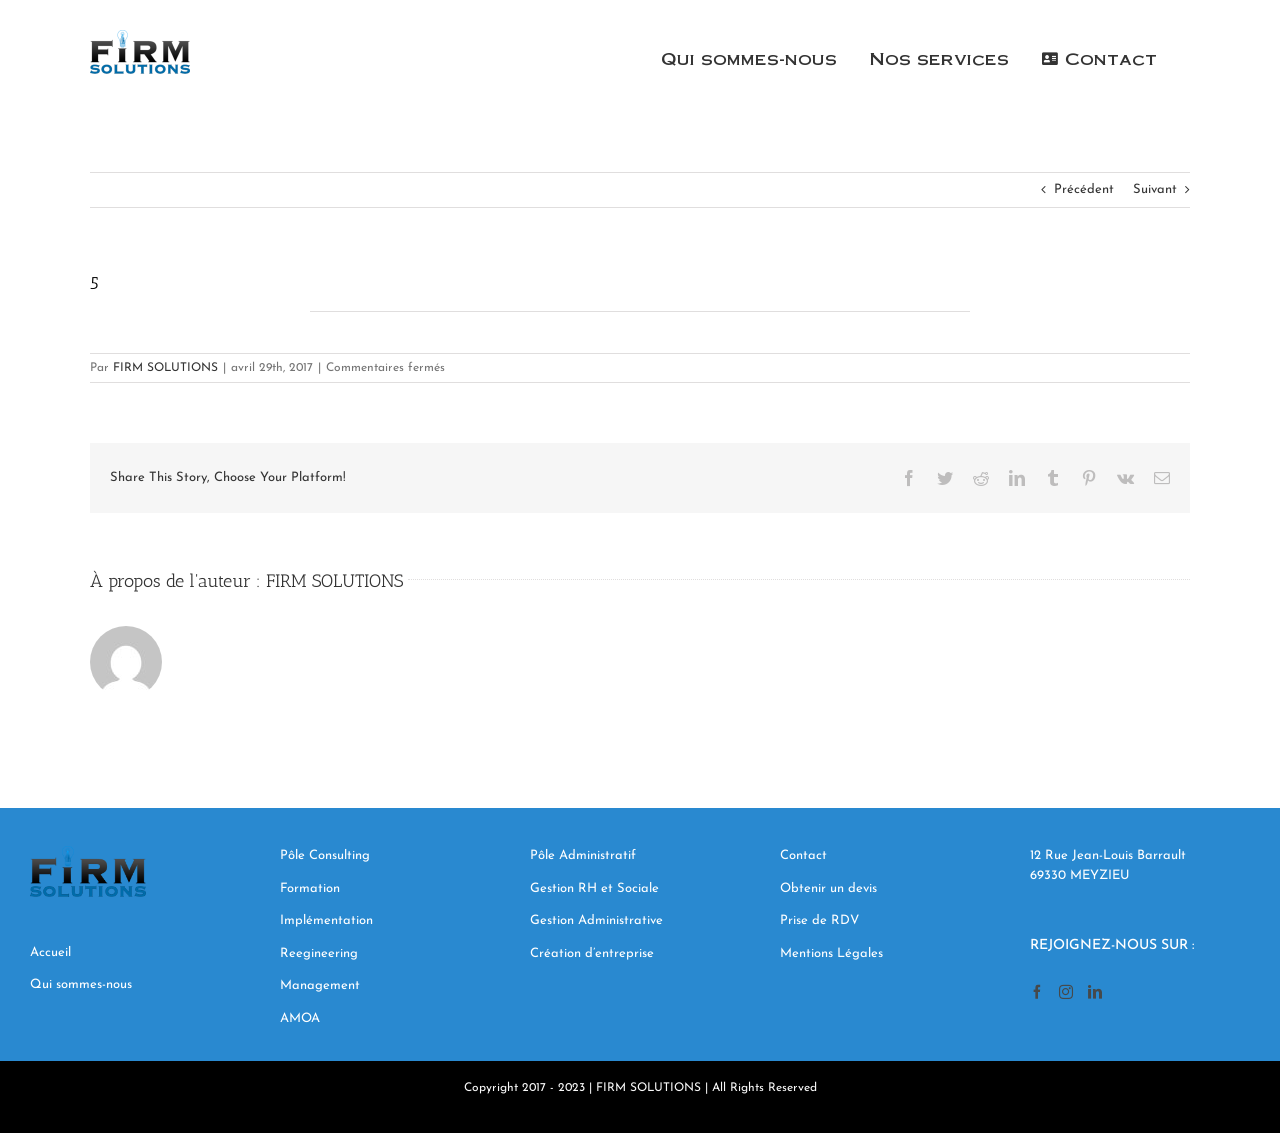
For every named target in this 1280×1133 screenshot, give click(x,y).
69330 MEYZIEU (1082, 875)
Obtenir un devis (830, 888)
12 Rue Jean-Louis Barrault (1108, 855)
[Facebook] (1037, 992)
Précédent (1084, 189)
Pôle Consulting (325, 855)
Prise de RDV (819, 920)
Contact (805, 855)
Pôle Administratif (583, 855)
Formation (310, 888)
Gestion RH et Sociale (594, 888)
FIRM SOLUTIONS (165, 368)
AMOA (300, 1018)
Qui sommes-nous (81, 984)
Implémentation (328, 920)
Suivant (1155, 189)
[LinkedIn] (1095, 992)
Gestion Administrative (596, 920)
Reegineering (321, 953)
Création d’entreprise (592, 953)
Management (322, 985)
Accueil (50, 952)
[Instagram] (1066, 992)
